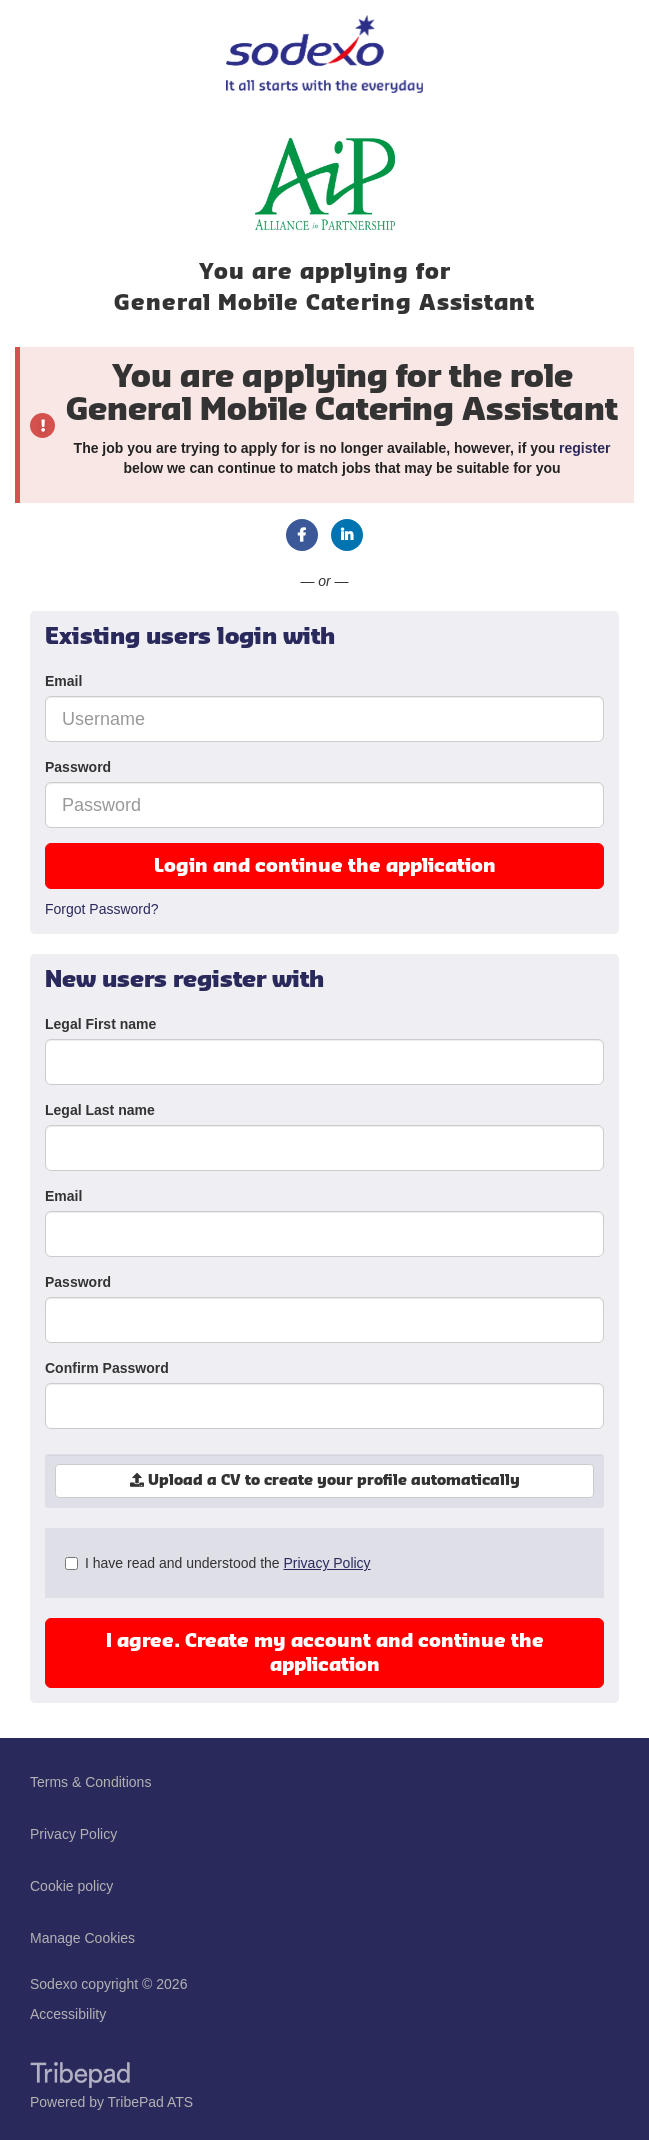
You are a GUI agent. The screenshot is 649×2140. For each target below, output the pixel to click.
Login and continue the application (325, 866)
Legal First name (100, 1024)
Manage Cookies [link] (82, 1938)
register (584, 448)
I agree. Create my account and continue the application (325, 1653)
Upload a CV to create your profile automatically (325, 1480)
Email (63, 681)
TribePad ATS (151, 2102)
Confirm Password (107, 1368)
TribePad (80, 2077)
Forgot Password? (102, 909)
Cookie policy (71, 1886)
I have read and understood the (218, 1563)
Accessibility (68, 2014)
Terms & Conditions (90, 1782)
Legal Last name (100, 1110)
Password (78, 767)
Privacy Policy (326, 1563)
